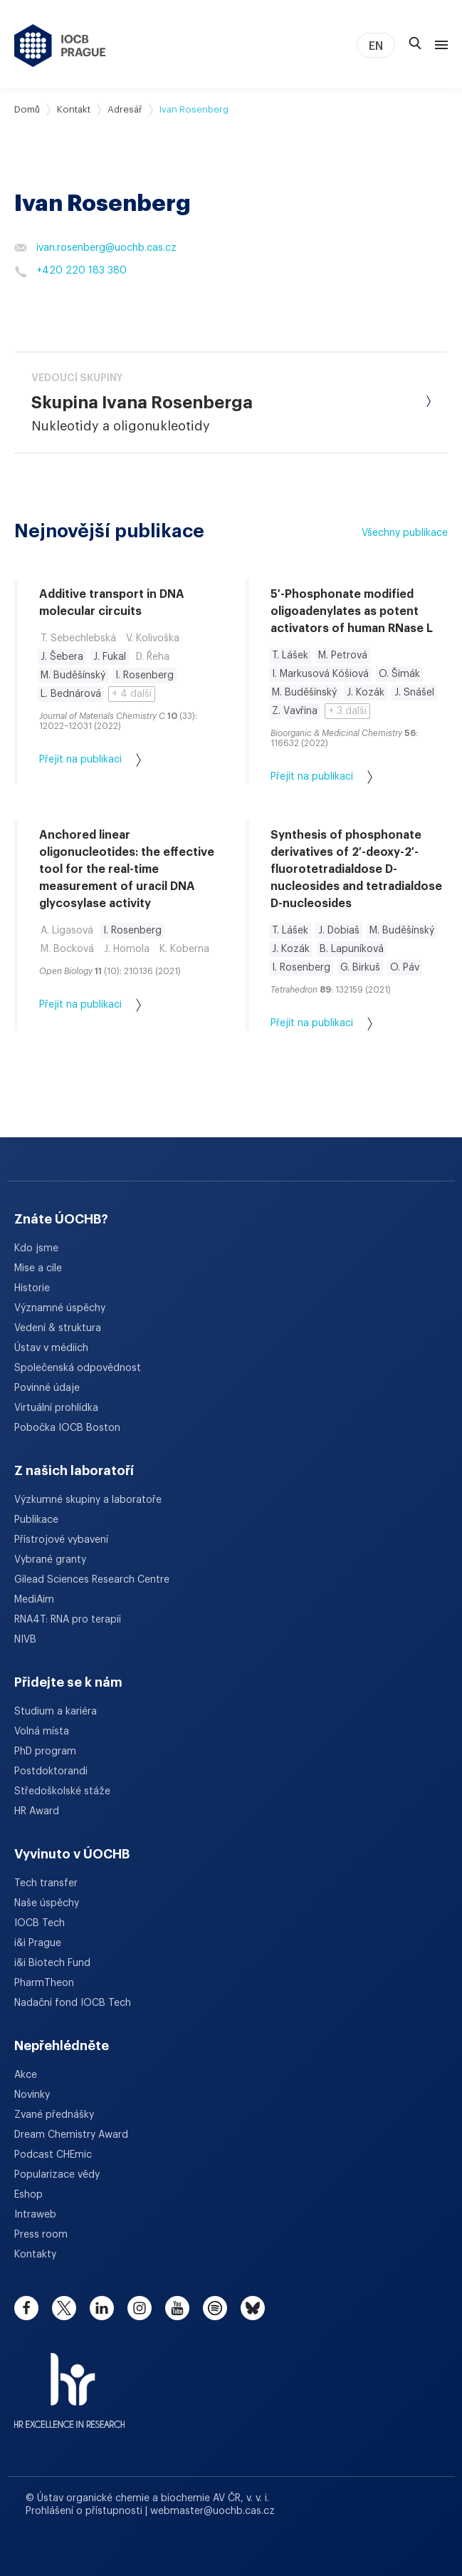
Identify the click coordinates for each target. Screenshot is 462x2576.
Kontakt (73, 109)
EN (376, 46)
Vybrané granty (50, 1560)
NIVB (25, 1640)
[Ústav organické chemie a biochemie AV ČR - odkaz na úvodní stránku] (60, 45)
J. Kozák (365, 693)
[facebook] (26, 2308)
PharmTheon (44, 1983)
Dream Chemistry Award (71, 2135)
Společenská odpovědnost (77, 1368)
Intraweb (35, 2215)
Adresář (124, 109)
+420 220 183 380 (70, 271)
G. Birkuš (360, 968)
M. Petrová (342, 656)
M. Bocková (67, 949)
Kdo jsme (36, 1248)
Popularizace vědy (57, 2175)
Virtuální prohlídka (56, 1408)
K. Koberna (184, 949)
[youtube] (177, 2308)
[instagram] (139, 2308)
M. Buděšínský (73, 676)
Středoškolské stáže (62, 1791)
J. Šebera (62, 657)
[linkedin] (102, 2308)
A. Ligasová (67, 931)
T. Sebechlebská (78, 638)
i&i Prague (37, 1943)
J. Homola (126, 949)
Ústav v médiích (51, 1348)
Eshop (28, 2195)
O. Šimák (399, 674)
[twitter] (64, 2308)
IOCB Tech (39, 1923)
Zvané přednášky (54, 2115)
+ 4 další (132, 694)
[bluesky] (253, 2308)
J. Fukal (109, 657)
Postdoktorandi (51, 1771)
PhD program (45, 1752)
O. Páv (404, 968)
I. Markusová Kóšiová (320, 674)
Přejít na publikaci (90, 760)
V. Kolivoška (152, 638)
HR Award (36, 1811)
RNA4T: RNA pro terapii (67, 1620)
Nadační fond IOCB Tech (72, 2003)
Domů (27, 109)
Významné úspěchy (59, 1308)
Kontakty (35, 2255)
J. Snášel (414, 693)
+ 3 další (347, 711)
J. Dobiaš (338, 931)
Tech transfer (46, 1883)
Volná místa (41, 1732)
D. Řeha (152, 657)
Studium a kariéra (55, 1712)
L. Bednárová (71, 694)
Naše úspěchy (46, 1903)
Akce (25, 2075)
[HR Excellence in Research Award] (69, 2381)
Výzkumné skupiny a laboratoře (88, 1500)
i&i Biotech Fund (52, 1963)
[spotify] (215, 2308)
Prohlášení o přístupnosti (85, 2511)
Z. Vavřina (294, 711)
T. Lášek (290, 656)
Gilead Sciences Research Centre (91, 1580)
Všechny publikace (405, 533)
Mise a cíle (38, 1268)
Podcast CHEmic (53, 2155)
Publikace (36, 1520)
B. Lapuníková (352, 949)
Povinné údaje (47, 1388)
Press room (41, 2235)
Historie (32, 1288)
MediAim (34, 1600)
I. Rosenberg (144, 676)
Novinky (32, 2095)
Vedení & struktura (57, 1328)
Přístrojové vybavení (61, 1540)
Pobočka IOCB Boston (67, 1428)
